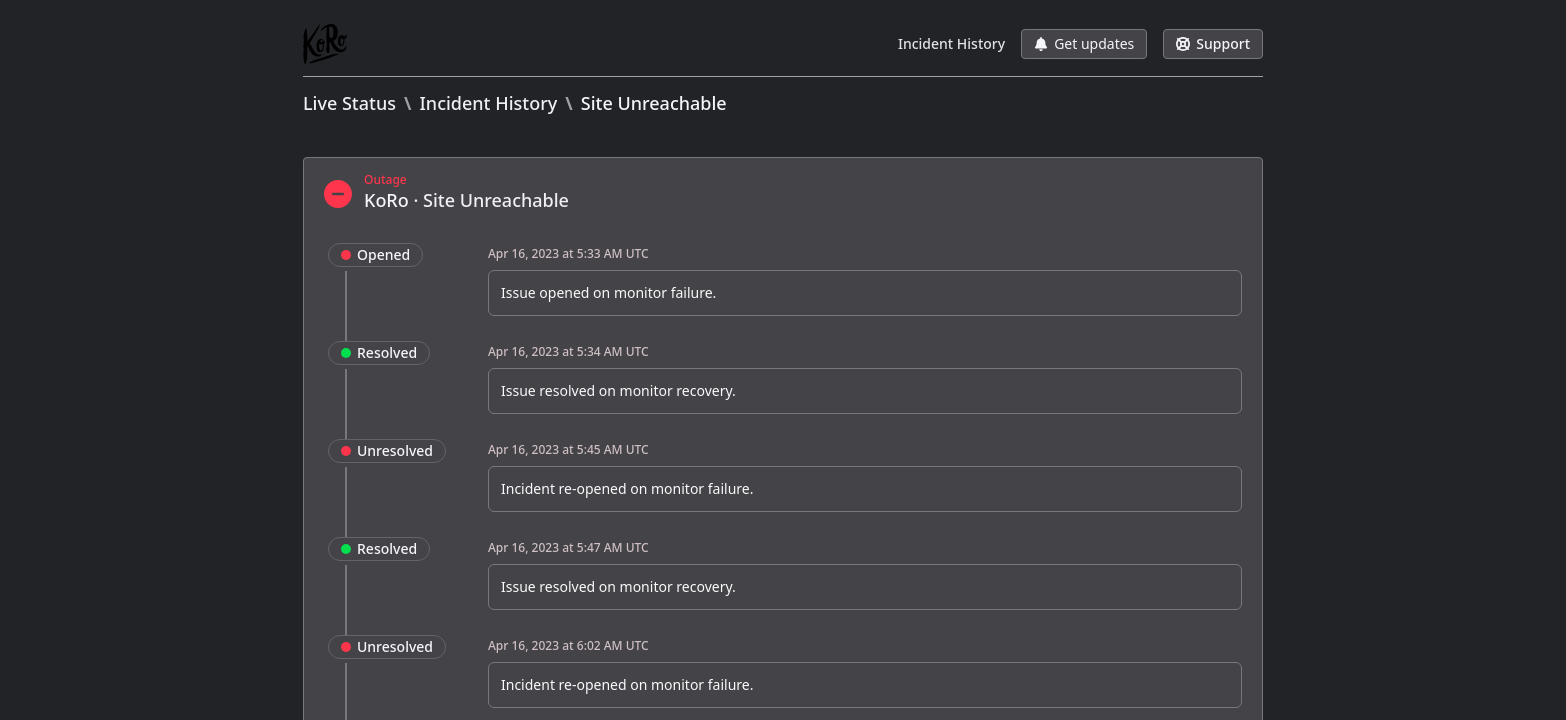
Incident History (951, 43)
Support (1213, 43)
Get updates (1084, 43)
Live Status (349, 103)
